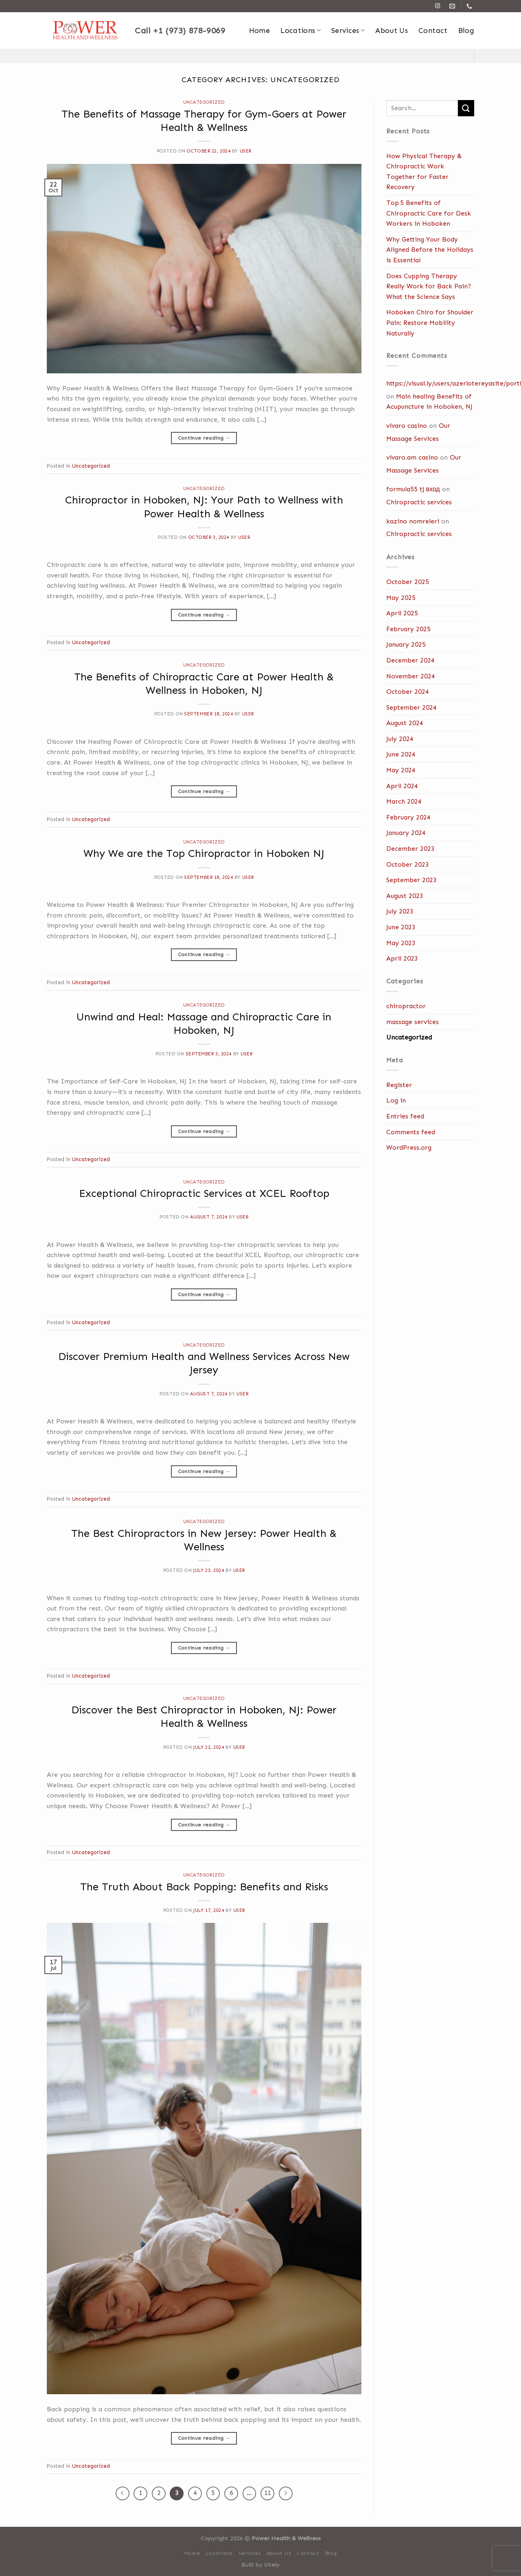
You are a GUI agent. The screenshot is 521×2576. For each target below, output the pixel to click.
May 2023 (401, 943)
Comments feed (410, 1132)
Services (348, 30)
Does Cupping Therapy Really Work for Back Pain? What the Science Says (428, 286)
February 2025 (408, 629)
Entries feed (405, 1116)
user (246, 151)
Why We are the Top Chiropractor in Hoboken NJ (203, 853)
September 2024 (411, 707)
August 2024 (404, 723)
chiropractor (406, 1006)
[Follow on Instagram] (437, 6)
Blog (466, 30)
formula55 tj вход (413, 489)
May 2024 (401, 770)
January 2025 (406, 644)
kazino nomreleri (412, 521)
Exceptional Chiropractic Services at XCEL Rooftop (204, 1193)
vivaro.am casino (412, 457)
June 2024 (401, 754)
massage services (412, 1022)
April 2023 (402, 958)
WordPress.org (408, 1147)
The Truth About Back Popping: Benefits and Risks (204, 1887)
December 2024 (410, 660)
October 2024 (407, 691)
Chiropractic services (419, 502)
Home (259, 30)
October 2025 (407, 582)
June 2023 (401, 927)
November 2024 (410, 676)
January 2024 (406, 833)
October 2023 (407, 864)
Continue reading (204, 438)
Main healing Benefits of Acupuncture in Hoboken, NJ (429, 401)
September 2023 (411, 880)
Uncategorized (204, 102)
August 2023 (404, 896)
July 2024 (400, 739)
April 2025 (402, 613)
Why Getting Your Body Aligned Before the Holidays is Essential (429, 249)
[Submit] (466, 108)
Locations (300, 30)
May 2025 (401, 598)
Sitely (272, 2564)
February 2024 (408, 817)
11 (267, 2493)
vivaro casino (406, 425)
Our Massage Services (418, 432)
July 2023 (400, 911)
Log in (396, 1100)
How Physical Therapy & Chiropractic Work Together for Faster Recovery (424, 171)
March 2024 (404, 801)
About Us (391, 30)
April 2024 (402, 786)
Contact (432, 30)
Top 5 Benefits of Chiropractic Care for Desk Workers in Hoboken (428, 213)
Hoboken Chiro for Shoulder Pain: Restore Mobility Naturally (429, 322)
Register (399, 1085)
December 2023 (410, 848)
